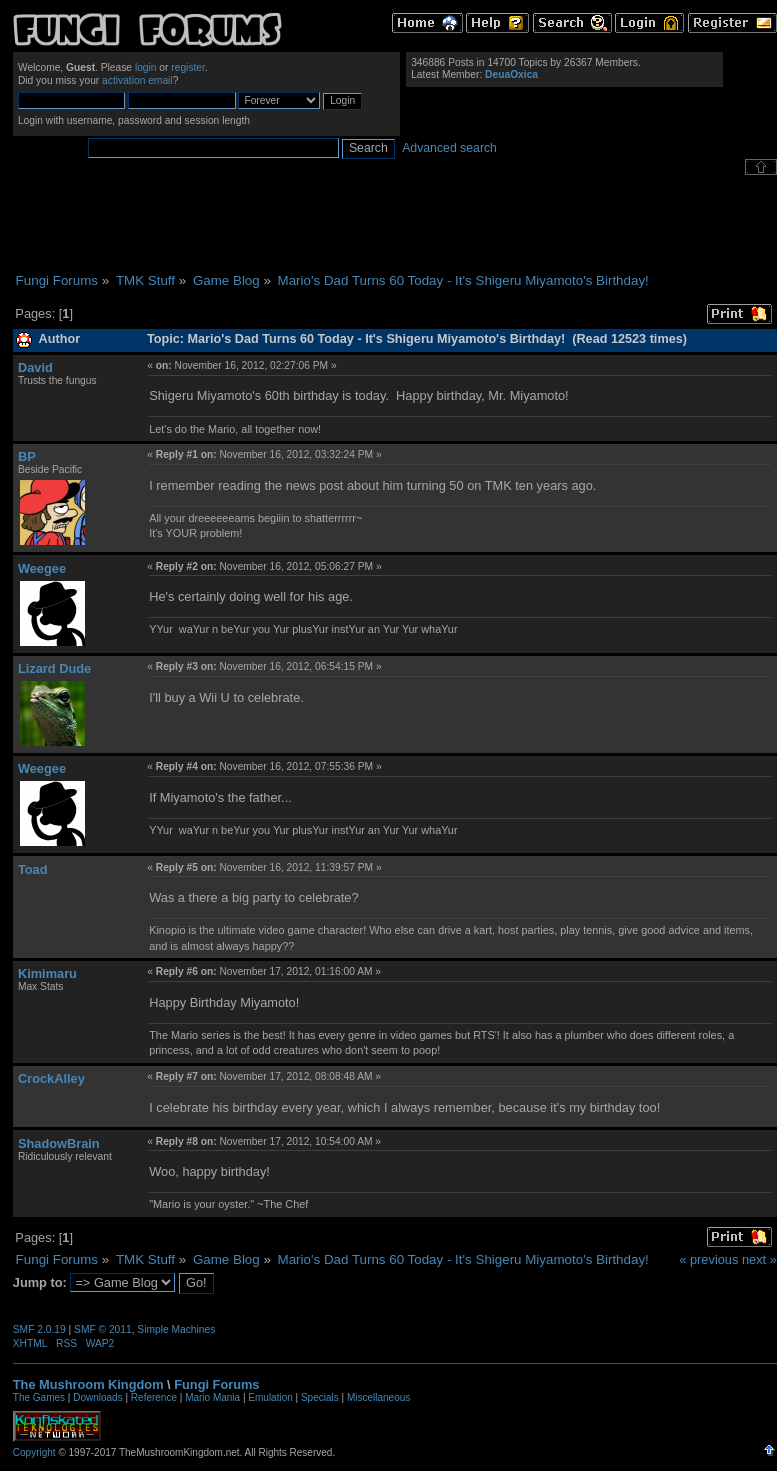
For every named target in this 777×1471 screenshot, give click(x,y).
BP (27, 456)
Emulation (270, 1397)
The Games (39, 1397)
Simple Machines (176, 1329)
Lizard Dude (54, 668)
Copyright (34, 1452)
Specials (320, 1397)
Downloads (97, 1397)
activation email (137, 80)
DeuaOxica (511, 74)
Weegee (42, 568)
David (35, 367)
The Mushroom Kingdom (88, 1384)
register (188, 67)
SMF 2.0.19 (39, 1329)
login (146, 67)
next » (759, 1259)
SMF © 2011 (103, 1329)
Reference (154, 1397)
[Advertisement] (395, 224)
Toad (33, 869)
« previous (708, 1259)
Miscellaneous (378, 1397)
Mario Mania (212, 1397)
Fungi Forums (216, 1384)
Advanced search (449, 148)
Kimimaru (47, 973)
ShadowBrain (59, 1143)
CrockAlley (51, 1078)
